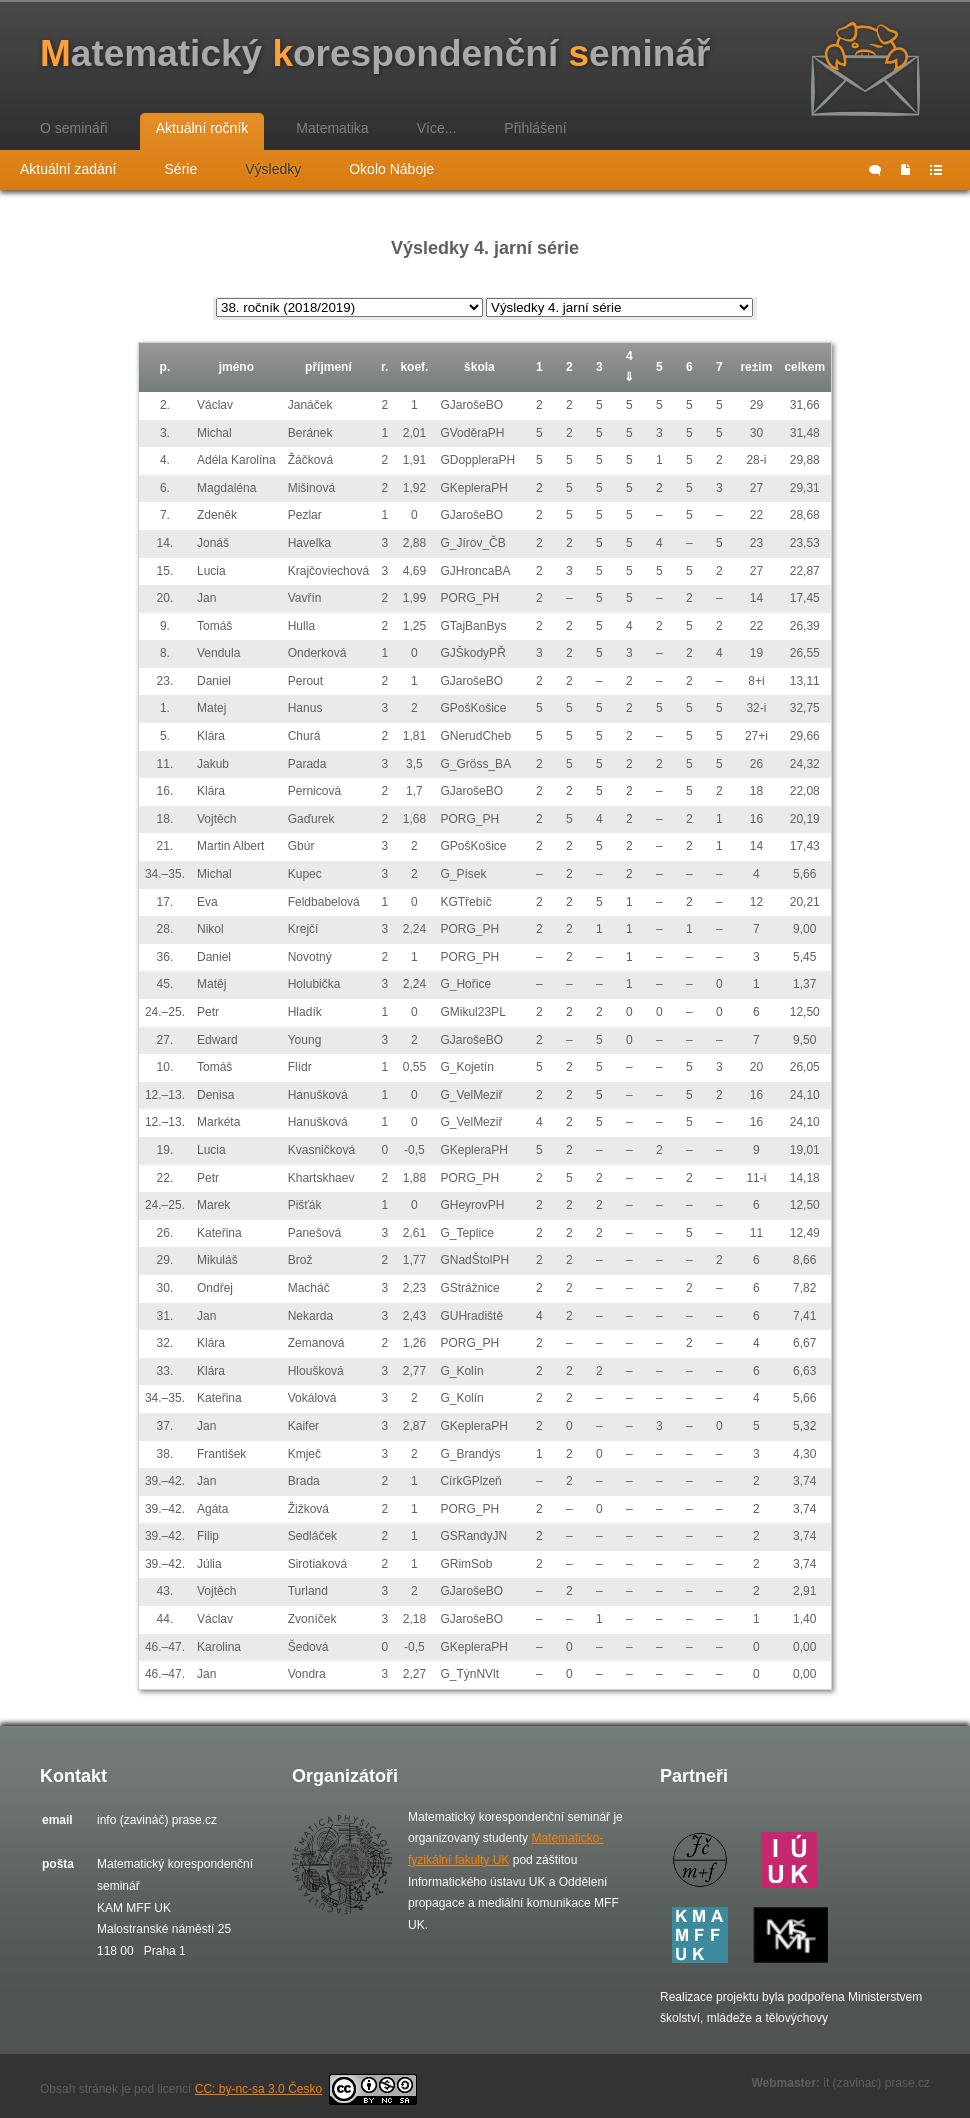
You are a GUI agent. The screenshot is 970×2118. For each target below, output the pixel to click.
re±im (756, 367)
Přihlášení (535, 128)
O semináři (74, 128)
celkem (804, 367)
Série (181, 169)
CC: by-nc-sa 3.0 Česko (306, 2089)
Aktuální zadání (68, 169)
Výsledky (273, 169)
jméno (236, 367)
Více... (437, 128)
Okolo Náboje (391, 169)
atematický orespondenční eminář (375, 53)
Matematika (332, 128)
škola (479, 367)
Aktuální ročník (202, 128)
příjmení (328, 367)
